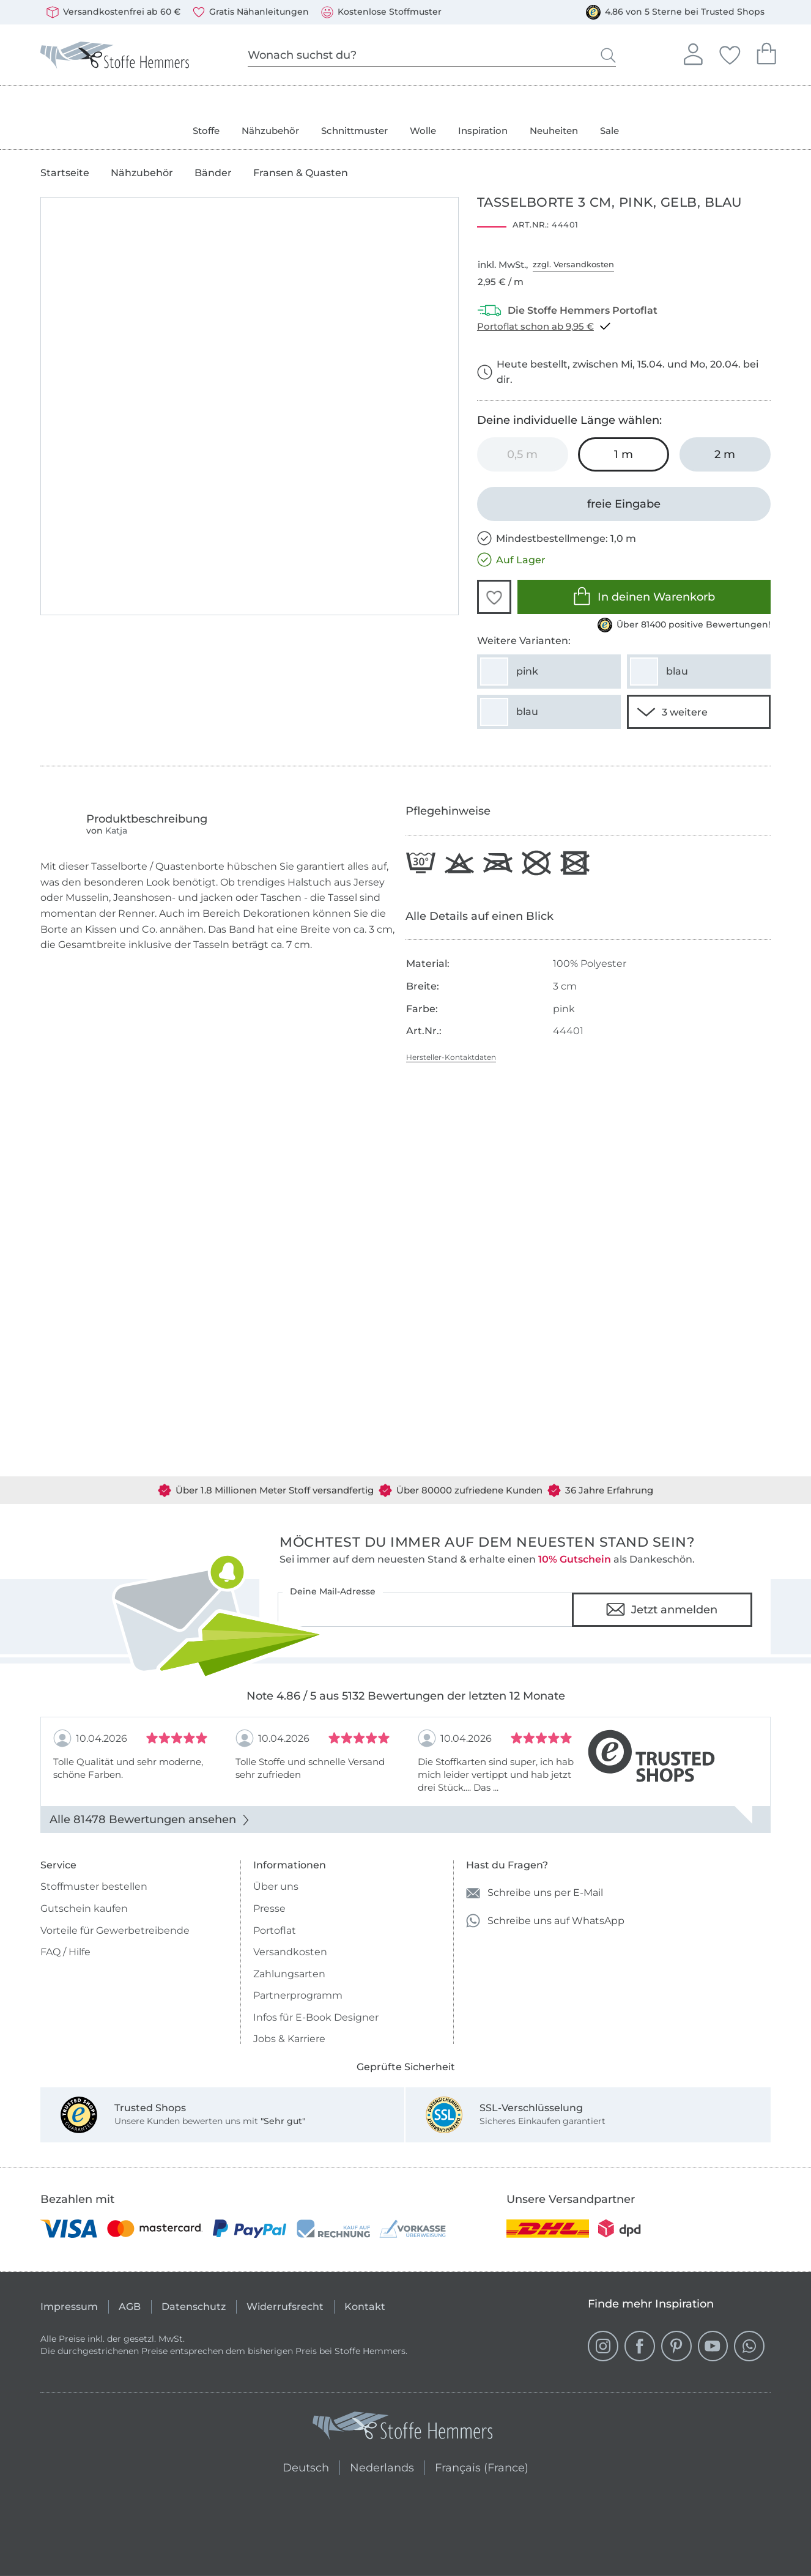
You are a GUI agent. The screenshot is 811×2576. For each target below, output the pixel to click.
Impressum (69, 2306)
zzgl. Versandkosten (573, 264)
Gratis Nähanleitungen (251, 12)
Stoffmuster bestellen (93, 1886)
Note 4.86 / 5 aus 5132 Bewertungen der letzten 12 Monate (405, 1696)
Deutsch (300, 2465)
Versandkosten (290, 1952)
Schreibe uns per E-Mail (534, 1893)
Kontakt (364, 2306)
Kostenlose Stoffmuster (381, 12)
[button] (494, 597)
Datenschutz (193, 2306)
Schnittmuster (354, 130)
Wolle (423, 130)
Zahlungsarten (289, 1974)
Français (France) (481, 2465)
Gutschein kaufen (84, 1908)
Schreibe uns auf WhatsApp (545, 1921)
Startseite (64, 173)
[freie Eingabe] (624, 504)
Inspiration (483, 130)
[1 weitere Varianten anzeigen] (699, 712)
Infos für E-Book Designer (316, 2017)
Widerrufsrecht (285, 2306)
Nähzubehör (270, 130)
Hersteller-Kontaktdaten (451, 1057)
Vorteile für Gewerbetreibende (115, 1930)
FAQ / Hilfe (65, 1952)
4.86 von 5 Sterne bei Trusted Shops (675, 12)
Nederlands (381, 2465)
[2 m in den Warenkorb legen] (725, 454)
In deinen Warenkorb (643, 596)
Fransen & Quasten (300, 173)
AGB (130, 2306)
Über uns (275, 1886)
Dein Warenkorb (766, 52)
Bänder (213, 173)
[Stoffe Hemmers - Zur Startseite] (402, 2428)
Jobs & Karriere (289, 2039)
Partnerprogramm (298, 1995)
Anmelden (693, 52)
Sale (609, 130)
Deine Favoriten (729, 53)
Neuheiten (554, 130)
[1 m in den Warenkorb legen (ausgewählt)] (623, 454)
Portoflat (274, 1930)
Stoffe (206, 130)
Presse (269, 1908)
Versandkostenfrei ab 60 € (113, 12)
